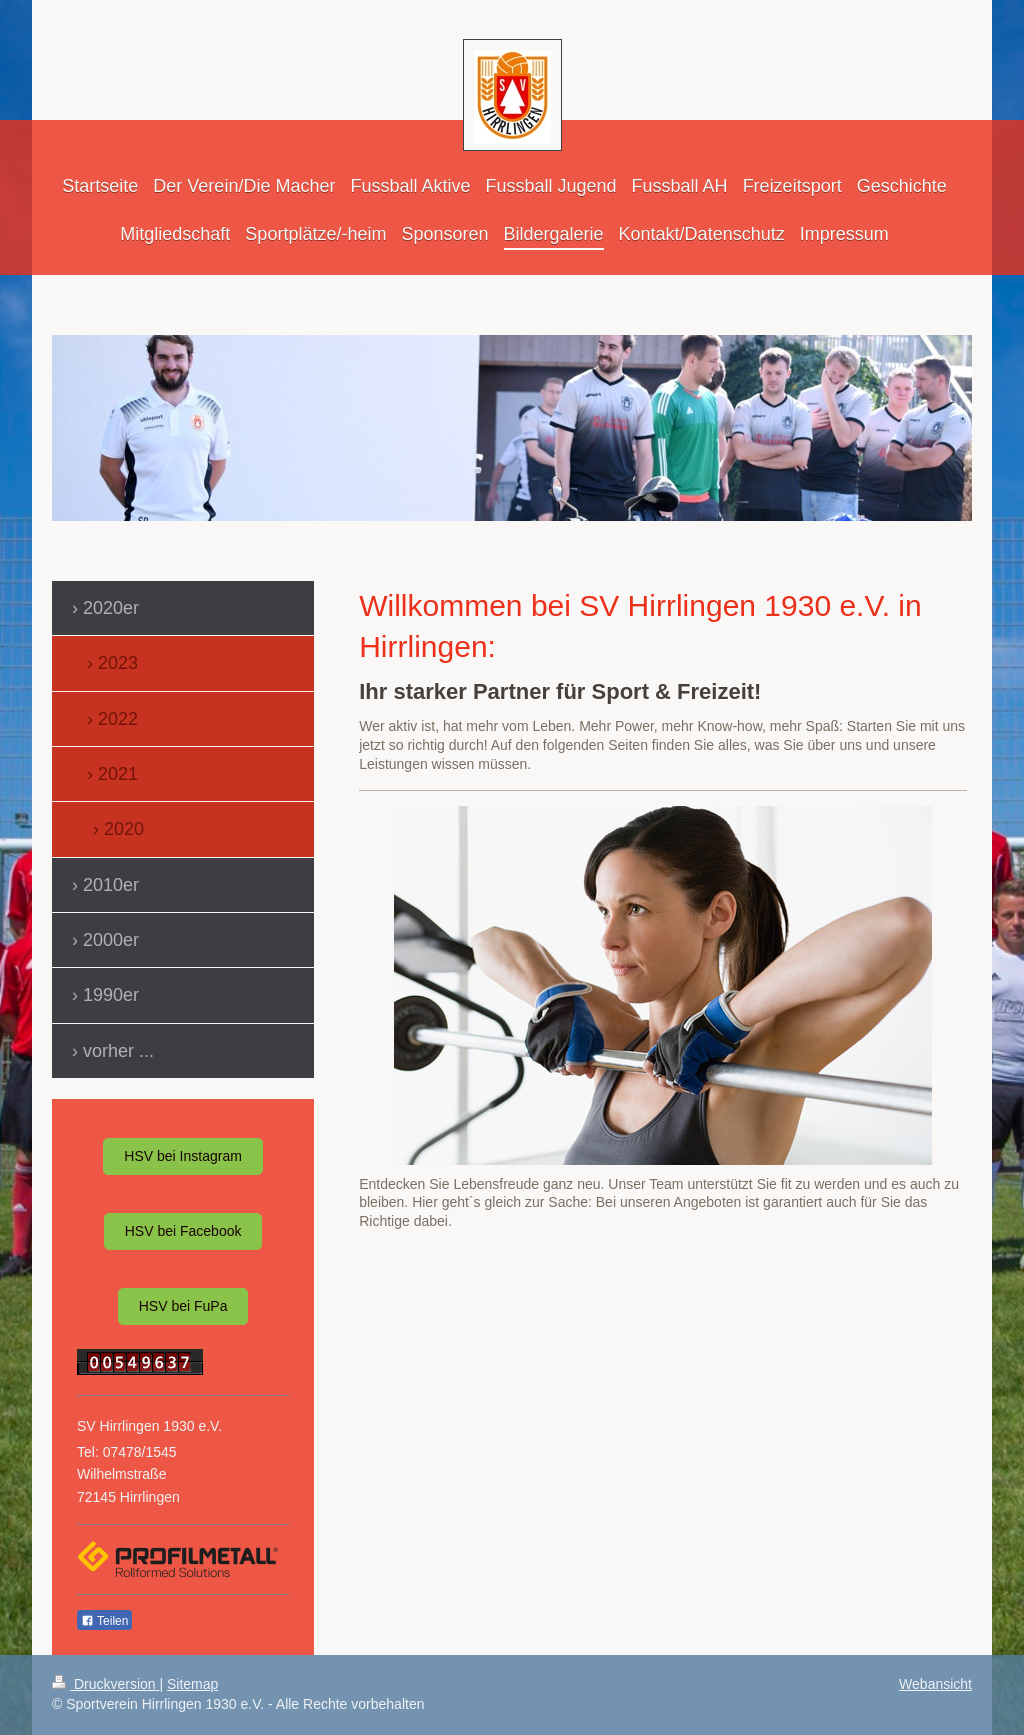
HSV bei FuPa (183, 1306)
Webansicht (935, 1684)
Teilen (104, 1621)
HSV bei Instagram (183, 1156)
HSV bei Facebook (183, 1231)
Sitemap (192, 1684)
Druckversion (105, 1684)
